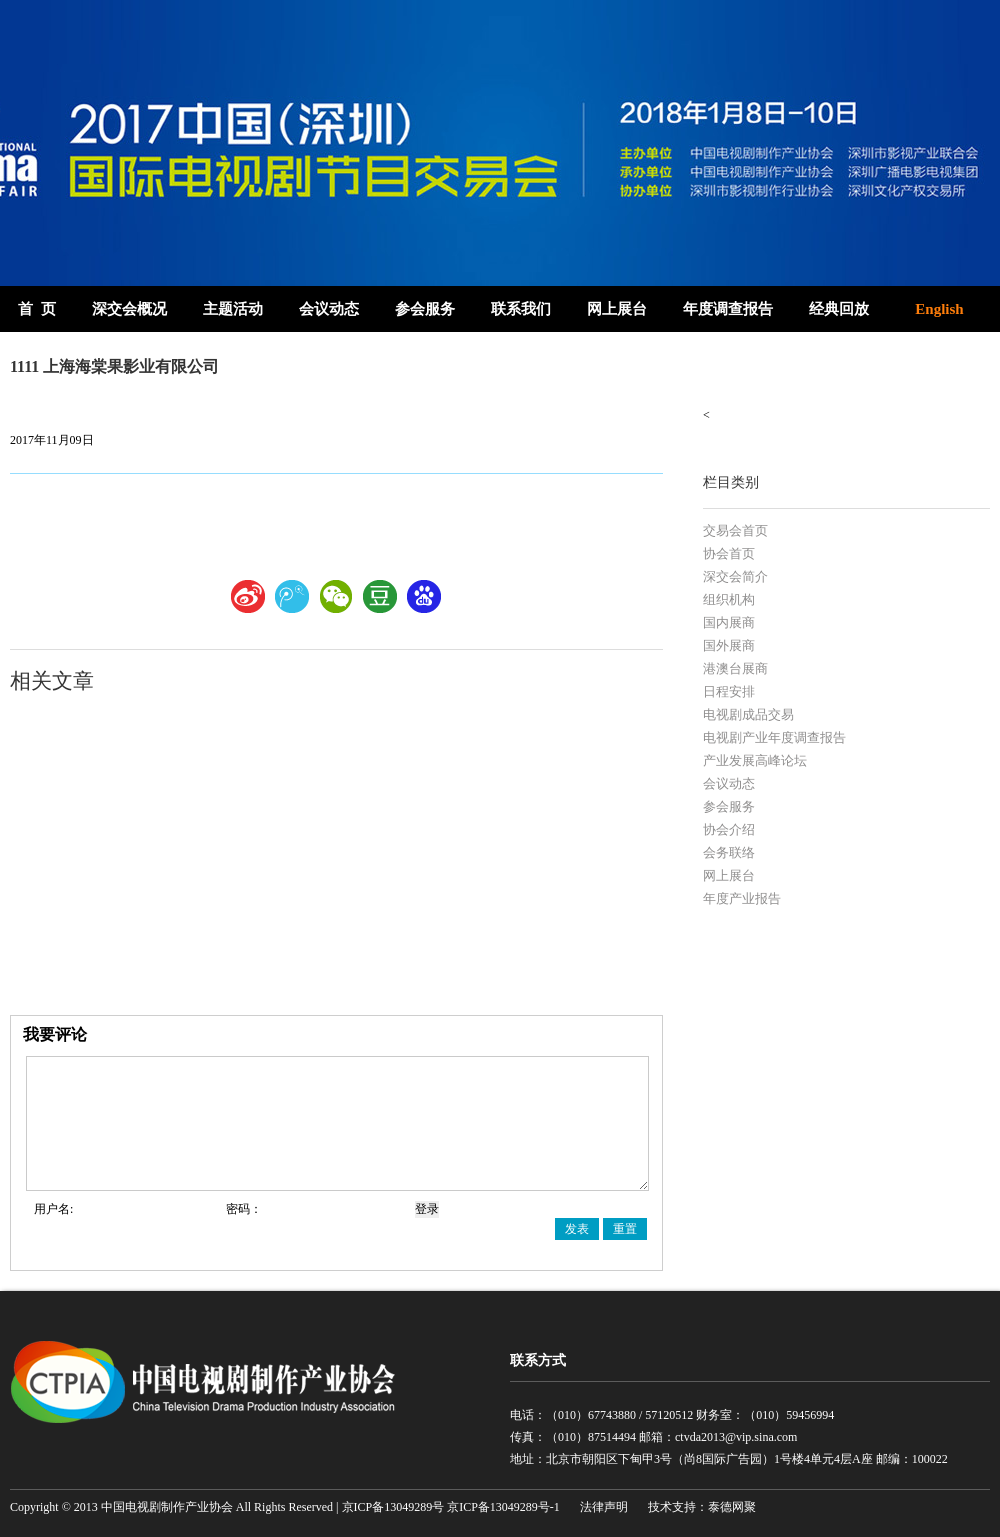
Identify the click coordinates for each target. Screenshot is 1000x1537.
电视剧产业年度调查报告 (774, 737)
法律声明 (604, 1507)
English (939, 309)
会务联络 (729, 852)
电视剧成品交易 (748, 714)
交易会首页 (735, 530)
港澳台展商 (735, 668)
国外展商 (729, 645)
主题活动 (233, 309)
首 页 (37, 309)
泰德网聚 (732, 1507)
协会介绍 (729, 829)
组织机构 (729, 599)
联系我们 (521, 309)
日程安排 (729, 691)
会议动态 (329, 309)
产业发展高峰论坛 (755, 760)
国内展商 (729, 622)
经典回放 (839, 309)
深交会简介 (735, 576)
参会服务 (425, 309)
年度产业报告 (742, 898)
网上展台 (617, 309)
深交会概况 (129, 309)
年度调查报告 (728, 309)
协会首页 (729, 553)
